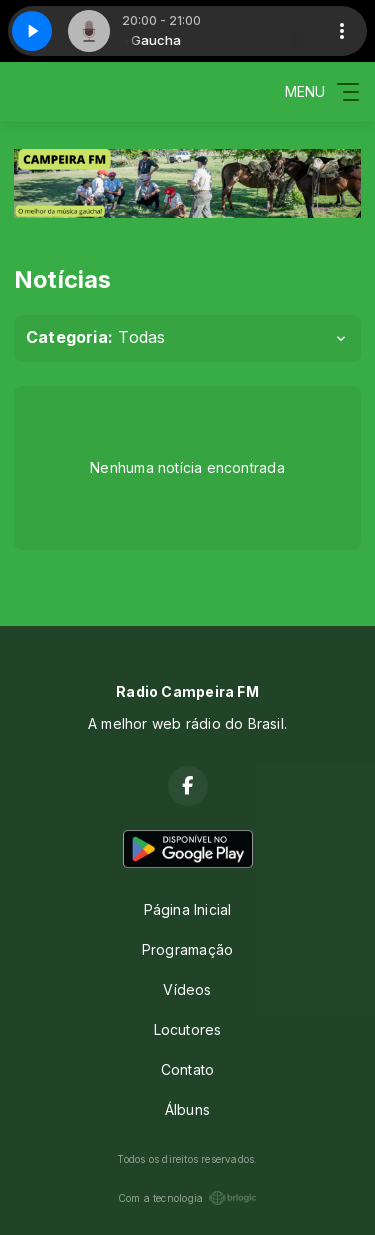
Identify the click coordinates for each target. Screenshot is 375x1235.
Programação (187, 949)
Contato (187, 1069)
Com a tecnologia (187, 1198)
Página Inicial (188, 909)
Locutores (188, 1029)
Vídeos (187, 989)
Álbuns (187, 1109)
